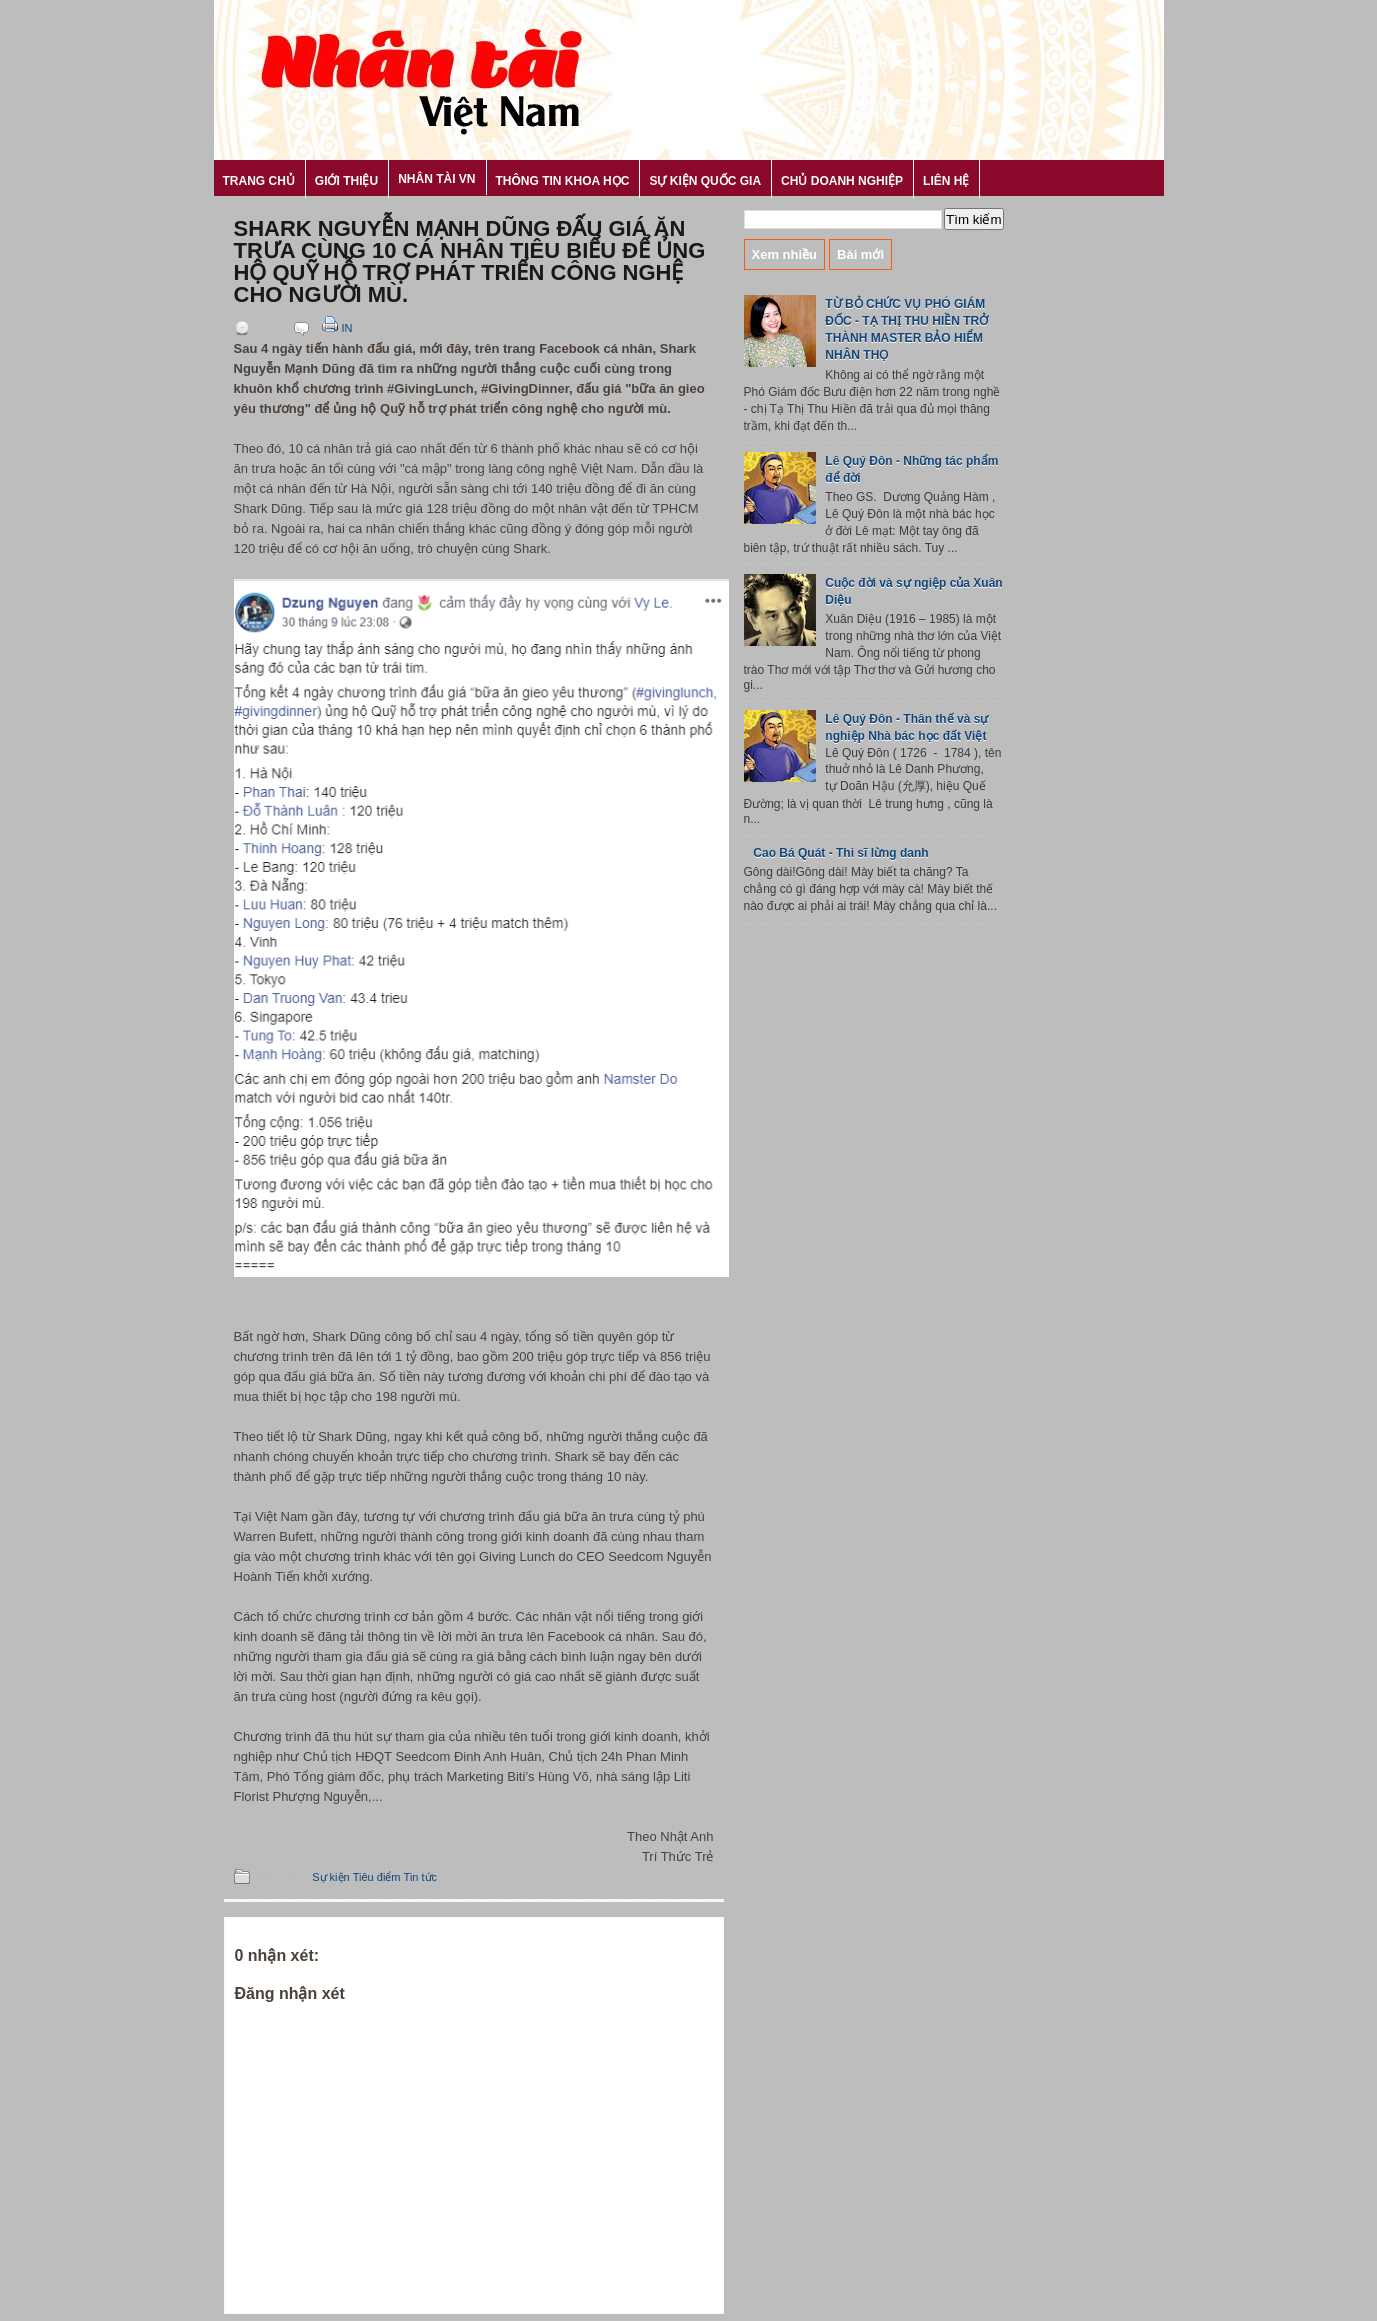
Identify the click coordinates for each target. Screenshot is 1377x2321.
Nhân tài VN (436, 179)
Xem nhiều (785, 254)
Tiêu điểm (377, 1877)
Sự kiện (330, 1877)
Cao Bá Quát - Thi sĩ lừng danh (840, 853)
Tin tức (421, 1877)
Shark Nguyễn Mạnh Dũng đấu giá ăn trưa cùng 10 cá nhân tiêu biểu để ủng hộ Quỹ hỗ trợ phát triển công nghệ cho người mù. (470, 262)
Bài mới (860, 254)
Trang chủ (259, 181)
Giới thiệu (346, 181)
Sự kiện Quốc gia (705, 181)
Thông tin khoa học (563, 181)
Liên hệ (946, 181)
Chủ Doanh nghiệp (842, 181)
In (335, 328)
